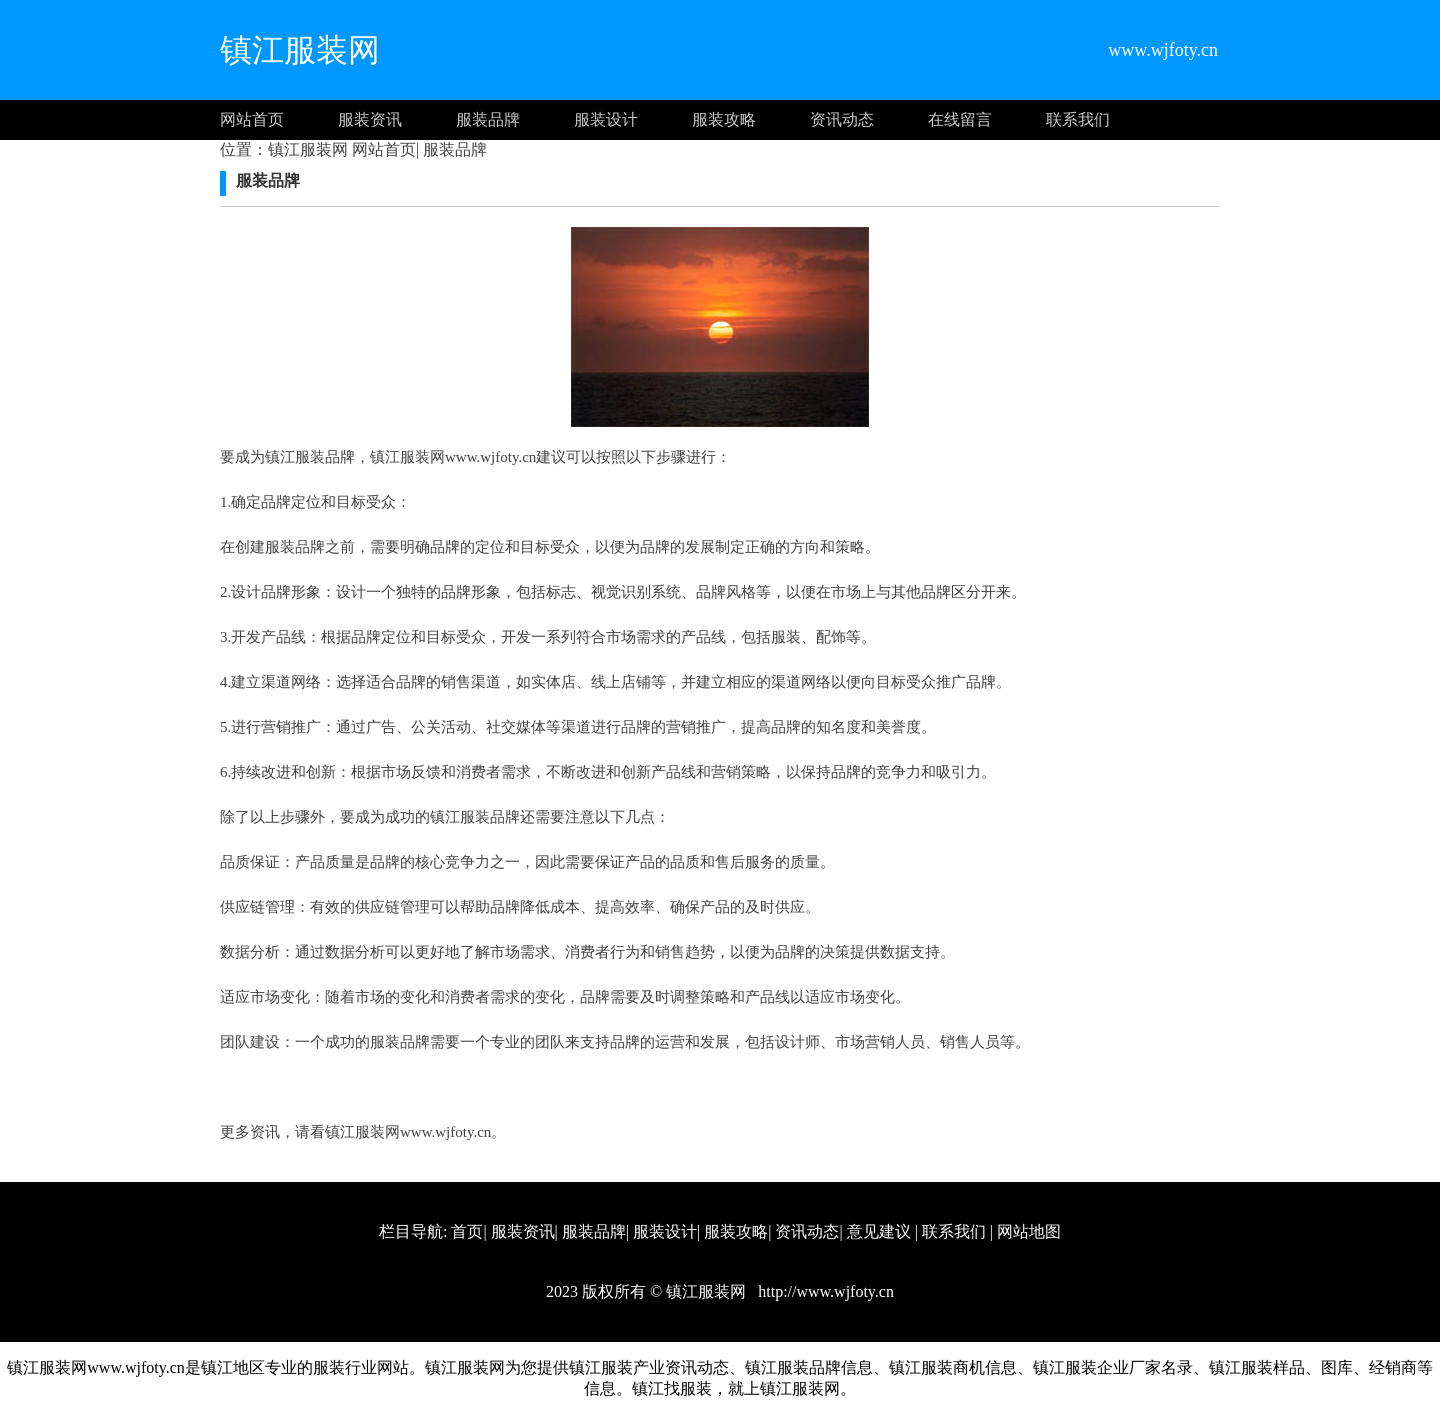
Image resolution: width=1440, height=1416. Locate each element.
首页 (467, 1231)
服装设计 (606, 119)
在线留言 (960, 119)
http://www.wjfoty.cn (824, 1291)
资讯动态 (842, 119)
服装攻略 (724, 119)
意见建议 (879, 1231)
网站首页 (252, 119)
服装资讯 (370, 119)
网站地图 (1029, 1231)
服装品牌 (488, 119)
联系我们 (1078, 119)
